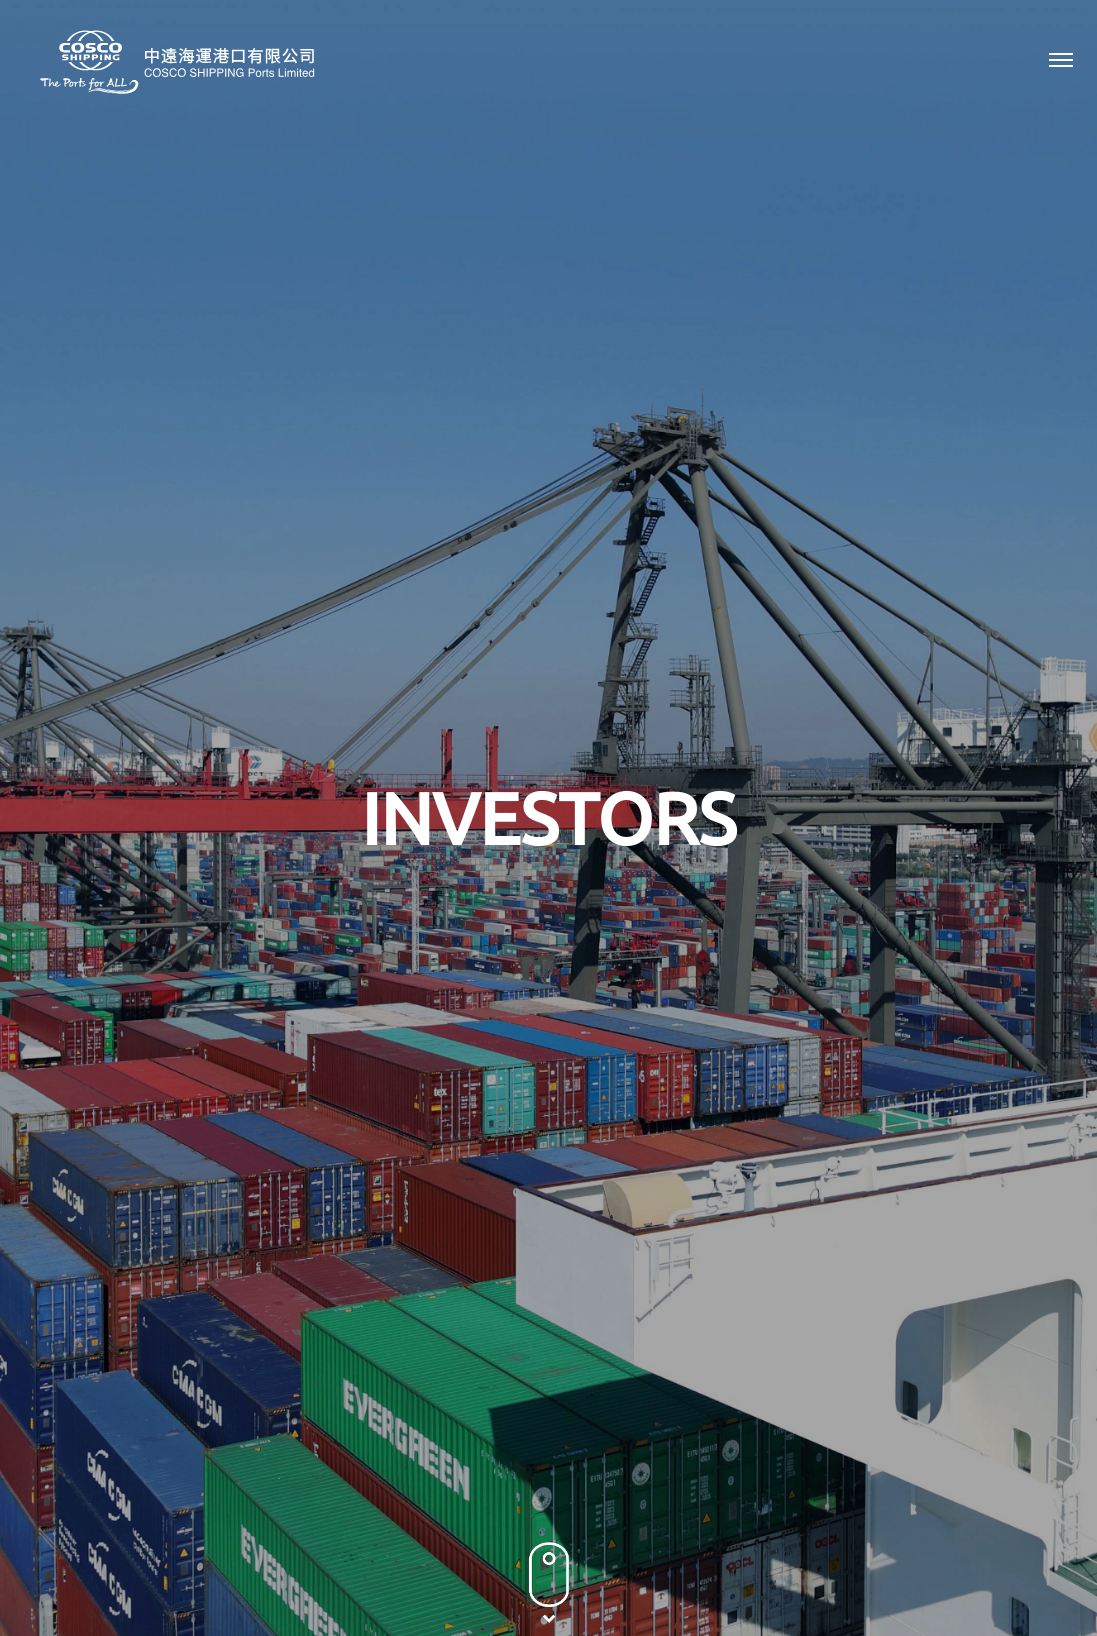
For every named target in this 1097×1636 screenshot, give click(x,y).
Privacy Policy (815, 1526)
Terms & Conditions (942, 1526)
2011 (947, 950)
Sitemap (1051, 1526)
